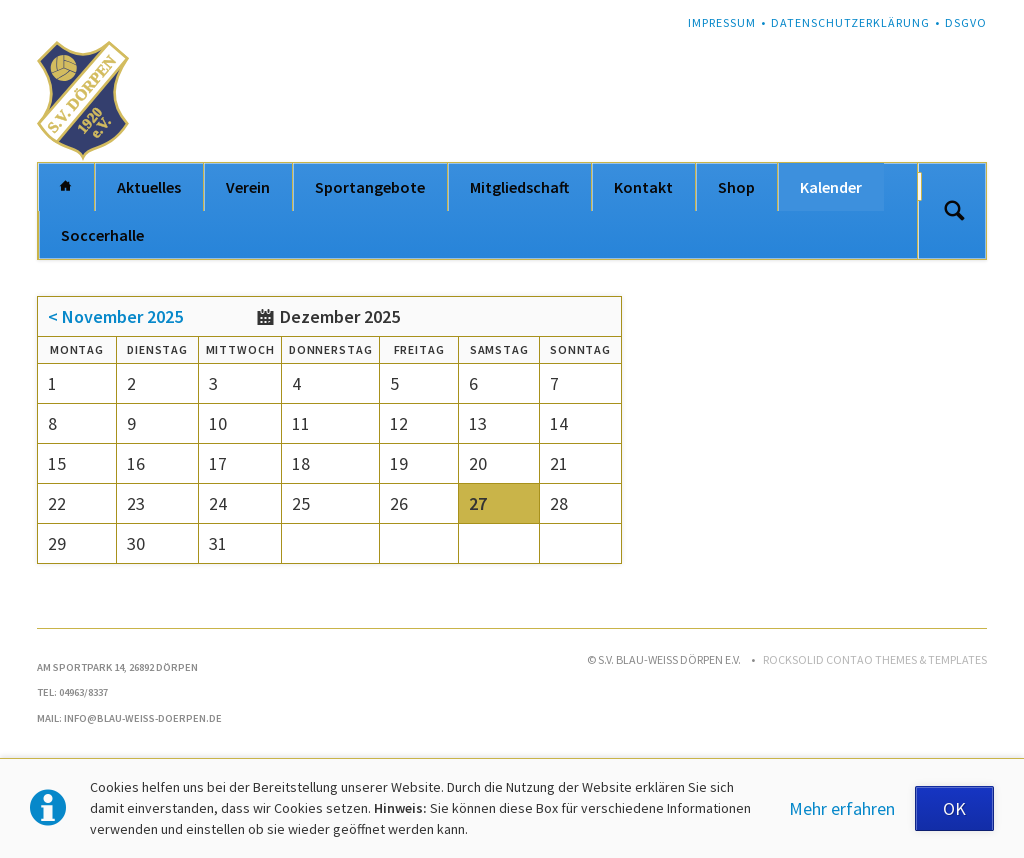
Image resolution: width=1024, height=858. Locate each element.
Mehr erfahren (842, 808)
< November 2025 (115, 316)
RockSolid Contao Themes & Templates (875, 659)
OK (954, 808)
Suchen (954, 211)
